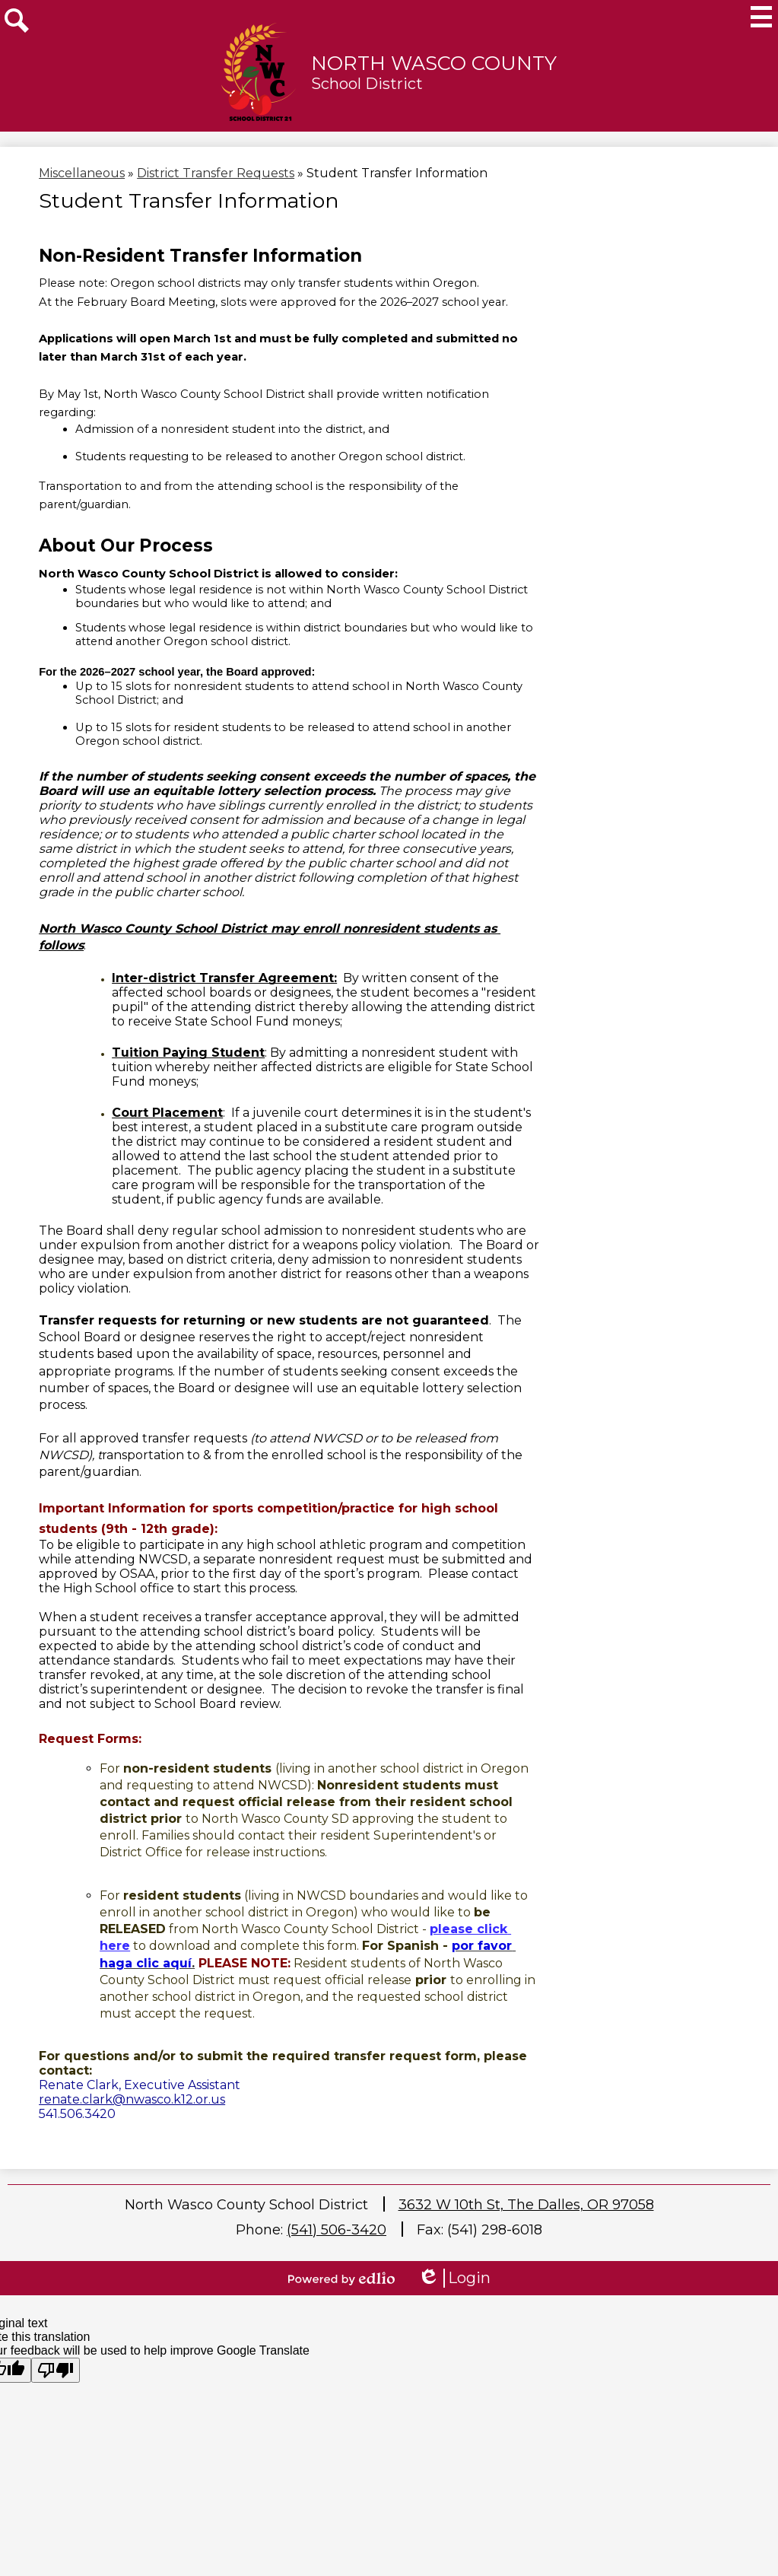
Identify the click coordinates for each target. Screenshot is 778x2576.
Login (454, 2278)
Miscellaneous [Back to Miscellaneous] (82, 173)
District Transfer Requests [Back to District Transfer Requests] (215, 173)
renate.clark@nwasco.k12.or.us (132, 2099)
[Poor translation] (55, 2370)
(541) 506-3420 (336, 2229)
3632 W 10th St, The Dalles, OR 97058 (526, 2204)
